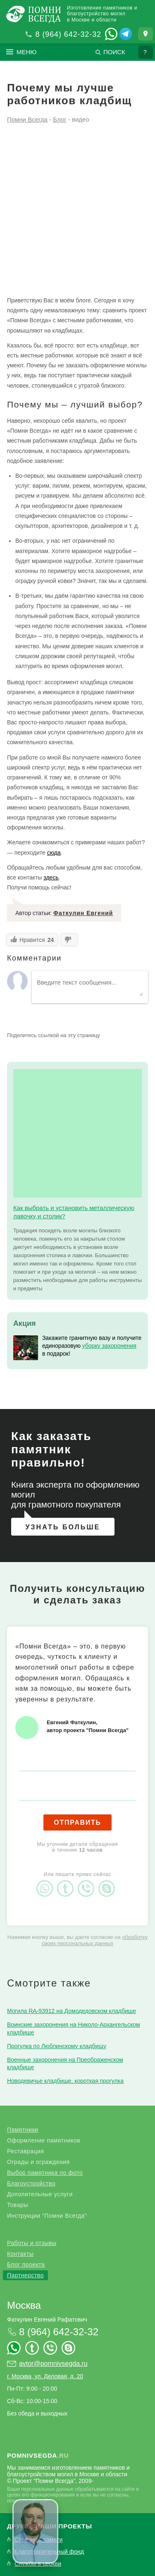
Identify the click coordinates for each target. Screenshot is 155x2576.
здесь (50, 877)
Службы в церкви (37, 2564)
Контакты (20, 2253)
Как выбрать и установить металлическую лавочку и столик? (73, 1212)
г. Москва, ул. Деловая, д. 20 (45, 2376)
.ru (38, 2455)
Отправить (77, 1822)
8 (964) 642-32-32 (68, 34)
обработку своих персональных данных (95, 1940)
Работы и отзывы (32, 2243)
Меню (27, 51)
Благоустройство (31, 2183)
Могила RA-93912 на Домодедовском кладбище (71, 2011)
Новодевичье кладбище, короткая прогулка (65, 2081)
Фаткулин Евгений (83, 913)
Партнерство (25, 2275)
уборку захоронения (109, 1345)
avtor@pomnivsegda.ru (53, 2363)
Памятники (22, 2129)
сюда (54, 852)
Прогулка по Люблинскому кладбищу (56, 2046)
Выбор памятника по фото (45, 2172)
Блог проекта (26, 2264)
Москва (24, 2305)
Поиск (114, 51)
